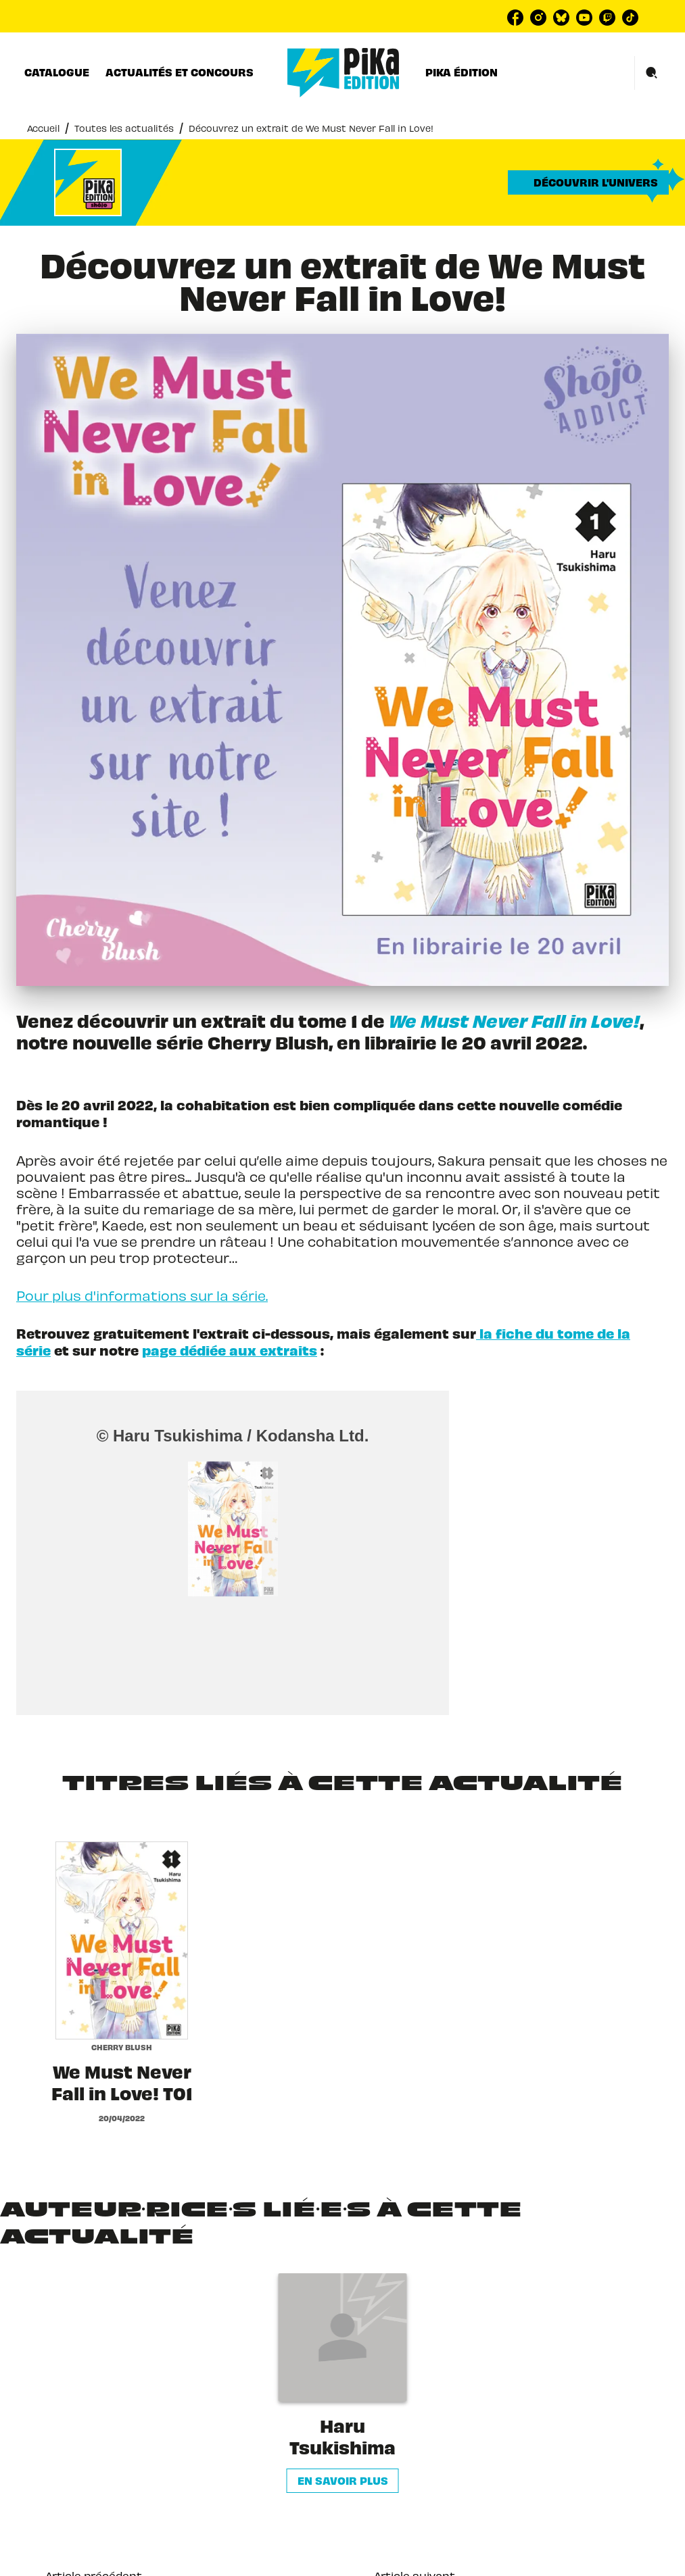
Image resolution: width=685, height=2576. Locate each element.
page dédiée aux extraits (229, 1349)
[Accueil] (343, 73)
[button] (588, 182)
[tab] (56, 72)
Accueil (43, 127)
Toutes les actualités (124, 127)
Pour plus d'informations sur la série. (142, 1294)
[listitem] (515, 17)
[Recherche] (652, 73)
